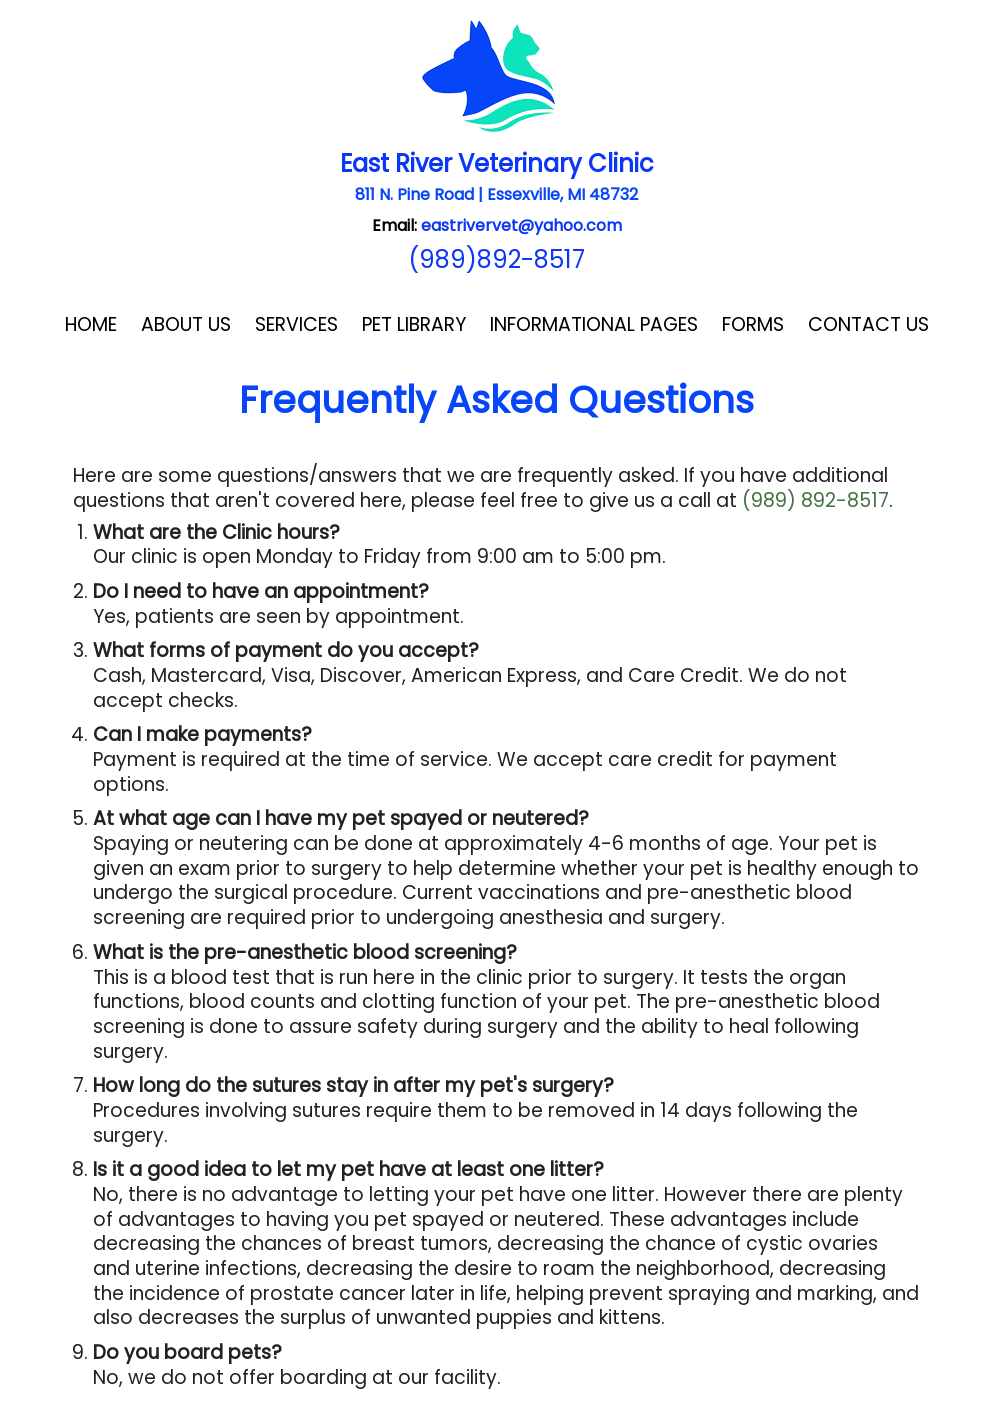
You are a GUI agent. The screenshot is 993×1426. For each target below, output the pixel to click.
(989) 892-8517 (815, 500)
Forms (753, 324)
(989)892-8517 (496, 259)
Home (91, 324)
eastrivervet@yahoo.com (521, 225)
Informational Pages (594, 324)
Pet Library (414, 324)
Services (296, 324)
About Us (186, 324)
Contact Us (868, 324)
